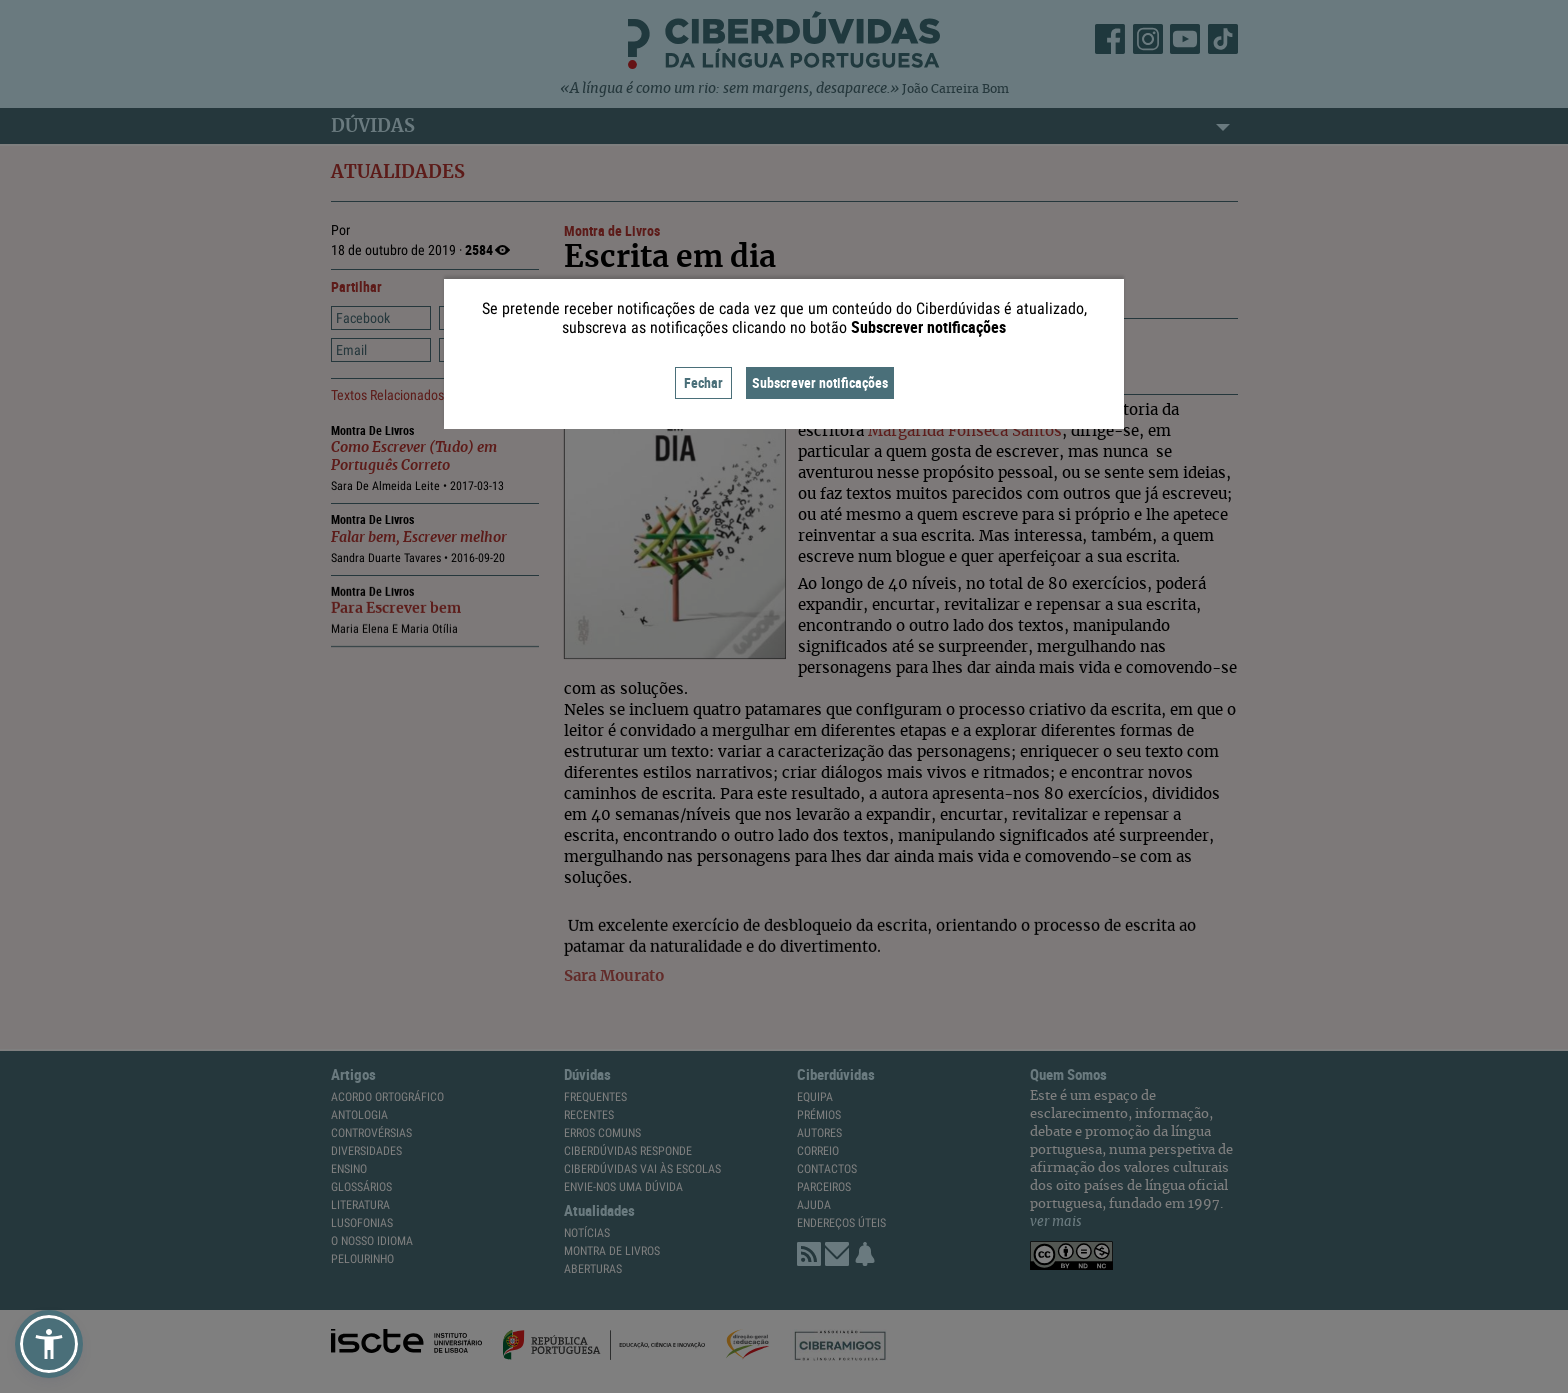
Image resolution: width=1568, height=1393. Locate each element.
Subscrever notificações (820, 382)
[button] (49, 1344)
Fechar (703, 382)
